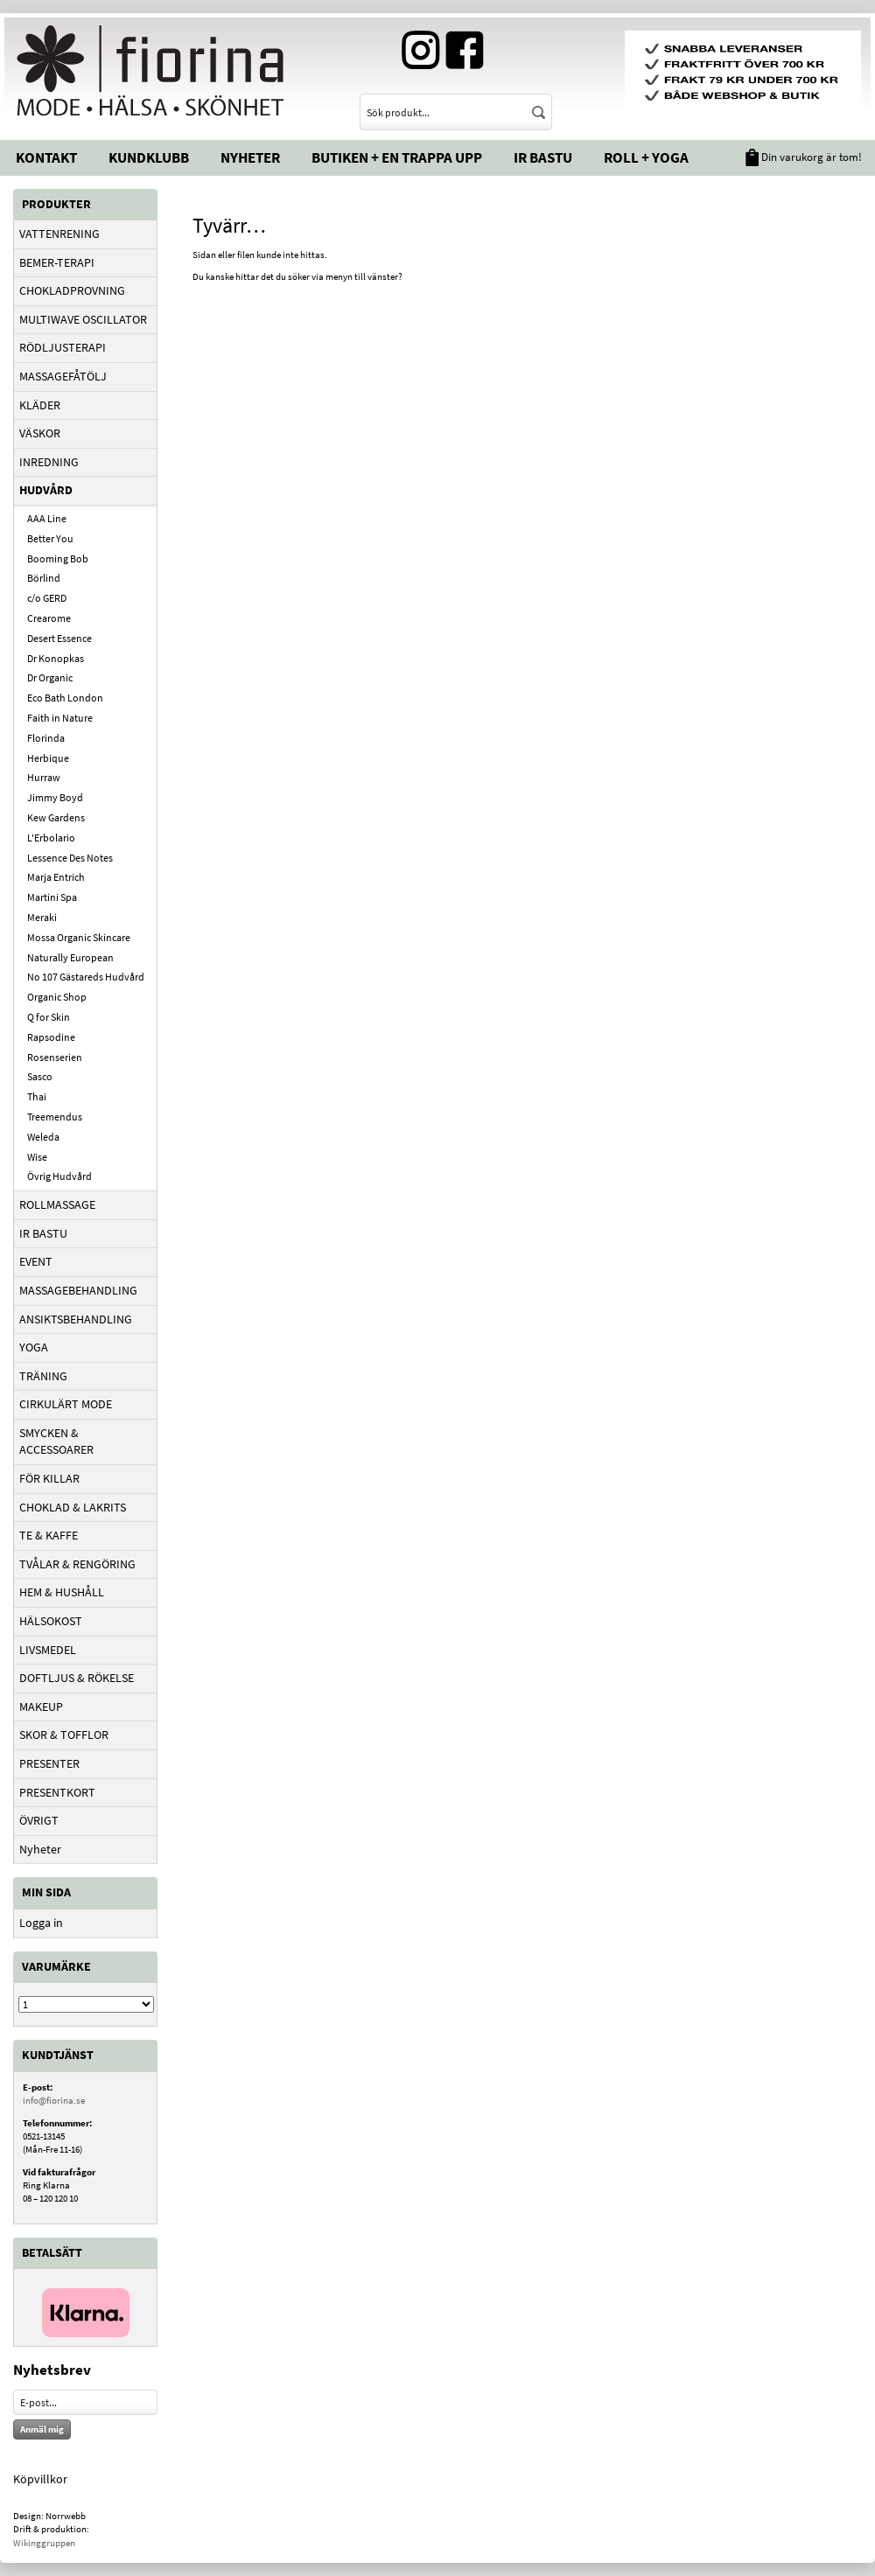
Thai (36, 1096)
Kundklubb (148, 157)
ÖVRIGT (39, 1820)
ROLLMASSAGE (57, 1204)
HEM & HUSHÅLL (61, 1592)
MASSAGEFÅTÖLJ (63, 376)
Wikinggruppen (44, 2543)
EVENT (35, 1261)
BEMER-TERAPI (56, 262)
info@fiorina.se (54, 2100)
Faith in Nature (60, 717)
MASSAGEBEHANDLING (78, 1290)
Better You (50, 538)
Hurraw (43, 777)
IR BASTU (43, 1233)
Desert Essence (59, 638)
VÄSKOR (39, 433)
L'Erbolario (51, 837)
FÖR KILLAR (49, 1478)
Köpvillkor (40, 2479)
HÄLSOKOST (50, 1621)
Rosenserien (54, 1057)
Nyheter (250, 157)
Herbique (48, 757)
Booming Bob (57, 558)
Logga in (41, 1922)
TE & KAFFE (48, 1535)
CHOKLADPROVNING (72, 290)
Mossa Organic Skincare (78, 937)
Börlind (43, 577)
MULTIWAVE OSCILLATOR (83, 319)
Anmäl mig (42, 2429)
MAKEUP (41, 1706)
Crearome (49, 618)
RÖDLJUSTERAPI (62, 347)
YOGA (33, 1347)
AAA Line (46, 518)
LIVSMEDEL (47, 1650)
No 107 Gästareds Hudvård (85, 976)
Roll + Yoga (646, 157)
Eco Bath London (65, 697)
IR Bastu (543, 157)
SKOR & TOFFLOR (63, 1734)
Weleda (43, 1136)
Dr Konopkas (55, 658)
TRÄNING (43, 1376)
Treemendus (54, 1116)
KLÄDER (39, 405)
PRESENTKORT (57, 1792)
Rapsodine (51, 1037)
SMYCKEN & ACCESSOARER (56, 1441)
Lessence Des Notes (70, 857)
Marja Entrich (56, 876)
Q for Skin (48, 1016)
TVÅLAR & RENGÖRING (77, 1564)
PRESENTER (49, 1763)
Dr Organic (50, 677)
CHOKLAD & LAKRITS (72, 1507)
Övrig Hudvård (59, 1176)
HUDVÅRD (46, 490)
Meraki (42, 917)
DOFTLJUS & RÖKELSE (76, 1678)
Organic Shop (57, 996)
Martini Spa (52, 897)
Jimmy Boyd (55, 797)
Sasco (39, 1076)
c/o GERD (46, 597)
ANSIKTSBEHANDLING (75, 1319)
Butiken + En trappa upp (397, 157)
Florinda (46, 737)
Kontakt (46, 157)
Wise (37, 1156)
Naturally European (70, 957)
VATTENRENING (59, 233)
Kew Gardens (56, 817)
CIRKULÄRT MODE (65, 1404)
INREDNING (49, 462)
